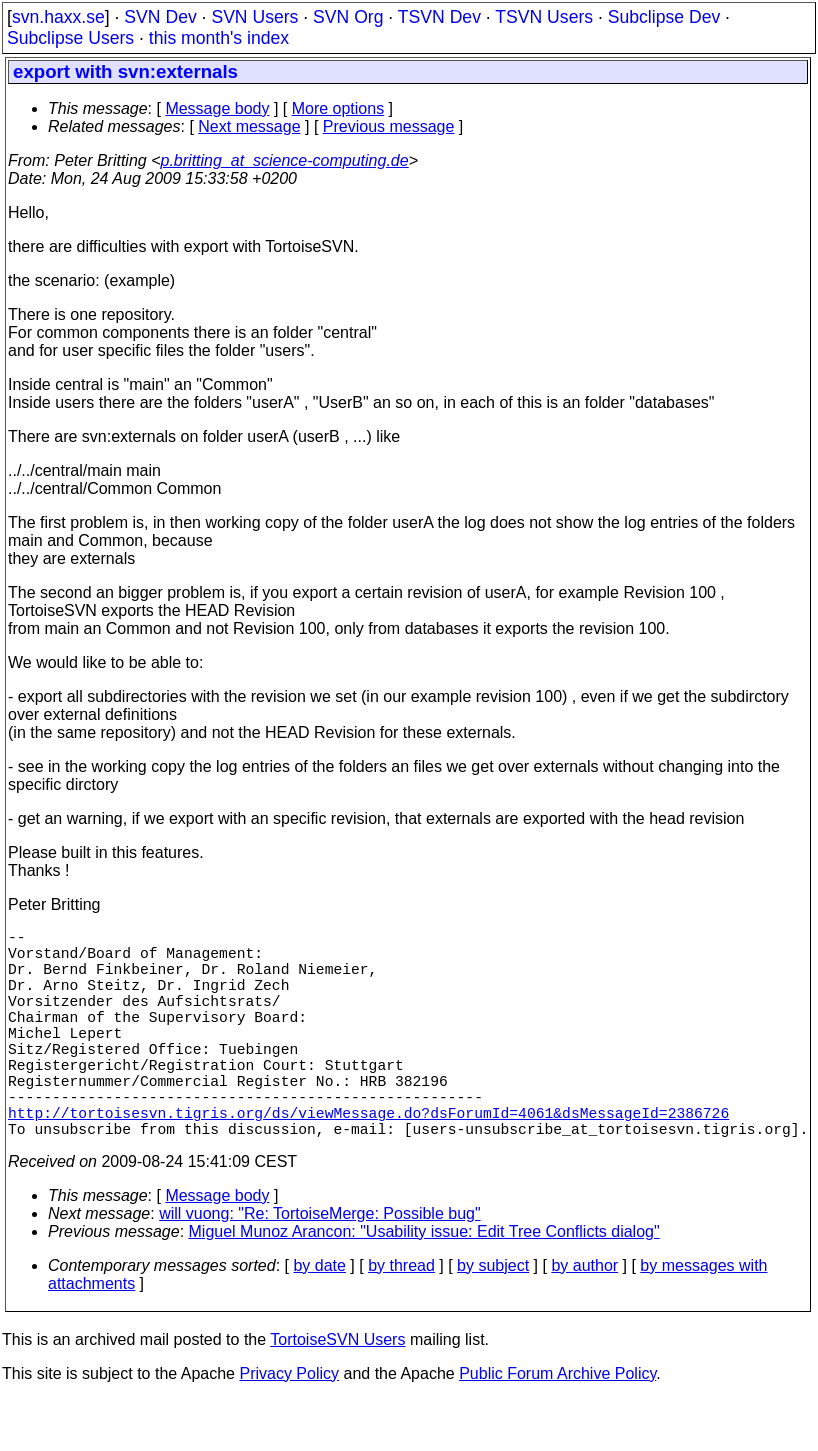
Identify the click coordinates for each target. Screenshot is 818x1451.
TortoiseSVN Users (337, 1391)
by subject (493, 1317)
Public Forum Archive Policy (557, 1425)
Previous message (389, 126)
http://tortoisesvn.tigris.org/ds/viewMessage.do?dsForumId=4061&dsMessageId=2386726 (368, 1160)
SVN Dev (160, 17)
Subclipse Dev (664, 17)
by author (584, 1317)
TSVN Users (544, 17)
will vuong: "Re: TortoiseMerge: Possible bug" (319, 1265)
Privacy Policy (289, 1425)
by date (319, 1317)
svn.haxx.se (58, 17)
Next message (249, 126)
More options (338, 108)
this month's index (219, 38)
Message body (217, 108)
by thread (401, 1317)
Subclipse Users (70, 38)
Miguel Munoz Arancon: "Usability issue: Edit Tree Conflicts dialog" (424, 1283)
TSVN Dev (439, 17)
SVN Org (348, 17)
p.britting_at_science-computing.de (285, 160)
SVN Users (254, 17)
